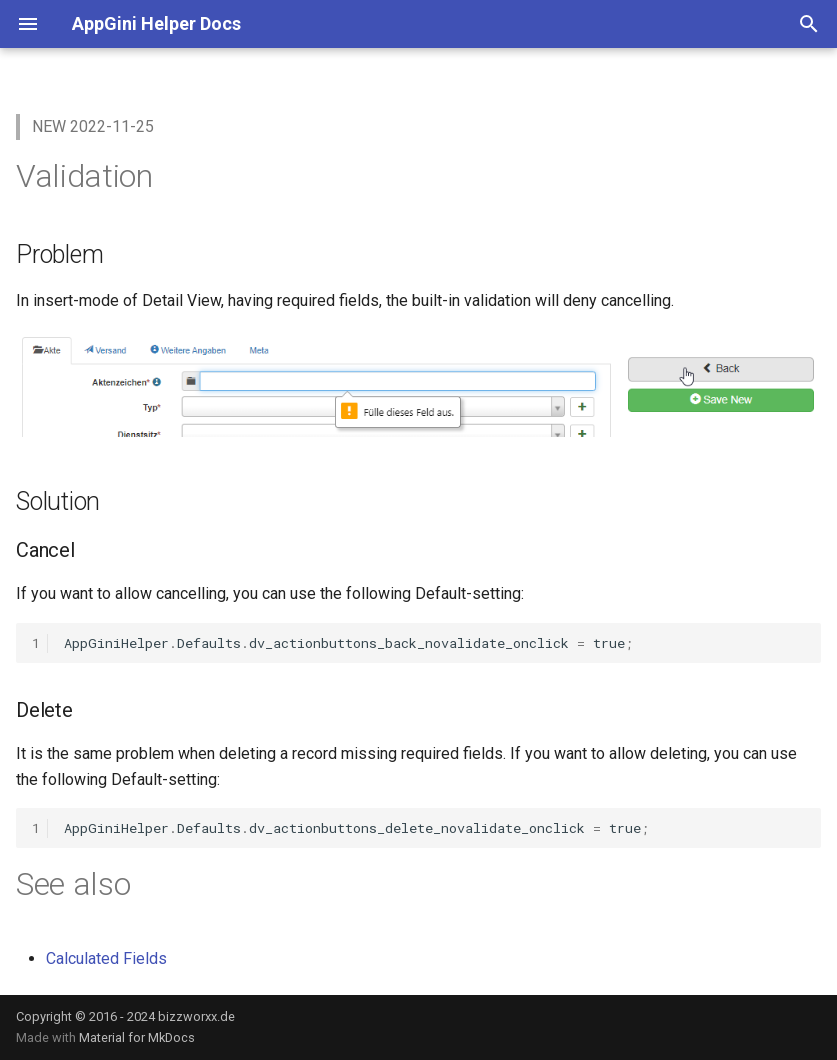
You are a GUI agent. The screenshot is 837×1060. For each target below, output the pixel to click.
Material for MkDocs (137, 1037)
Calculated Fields (106, 958)
